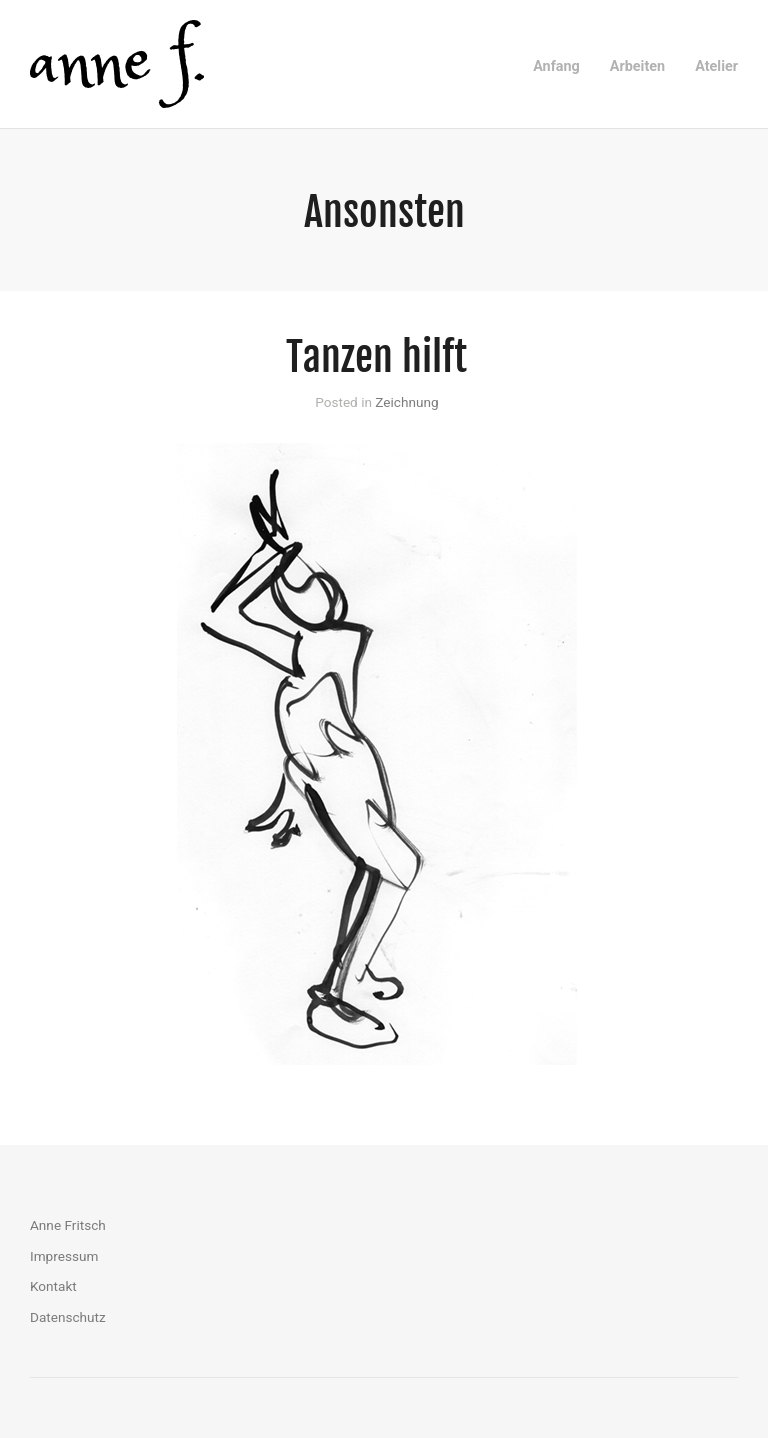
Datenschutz (68, 1317)
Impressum (64, 1256)
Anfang (556, 66)
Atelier (716, 66)
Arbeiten (637, 66)
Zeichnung (406, 402)
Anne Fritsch (68, 1225)
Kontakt (53, 1286)
